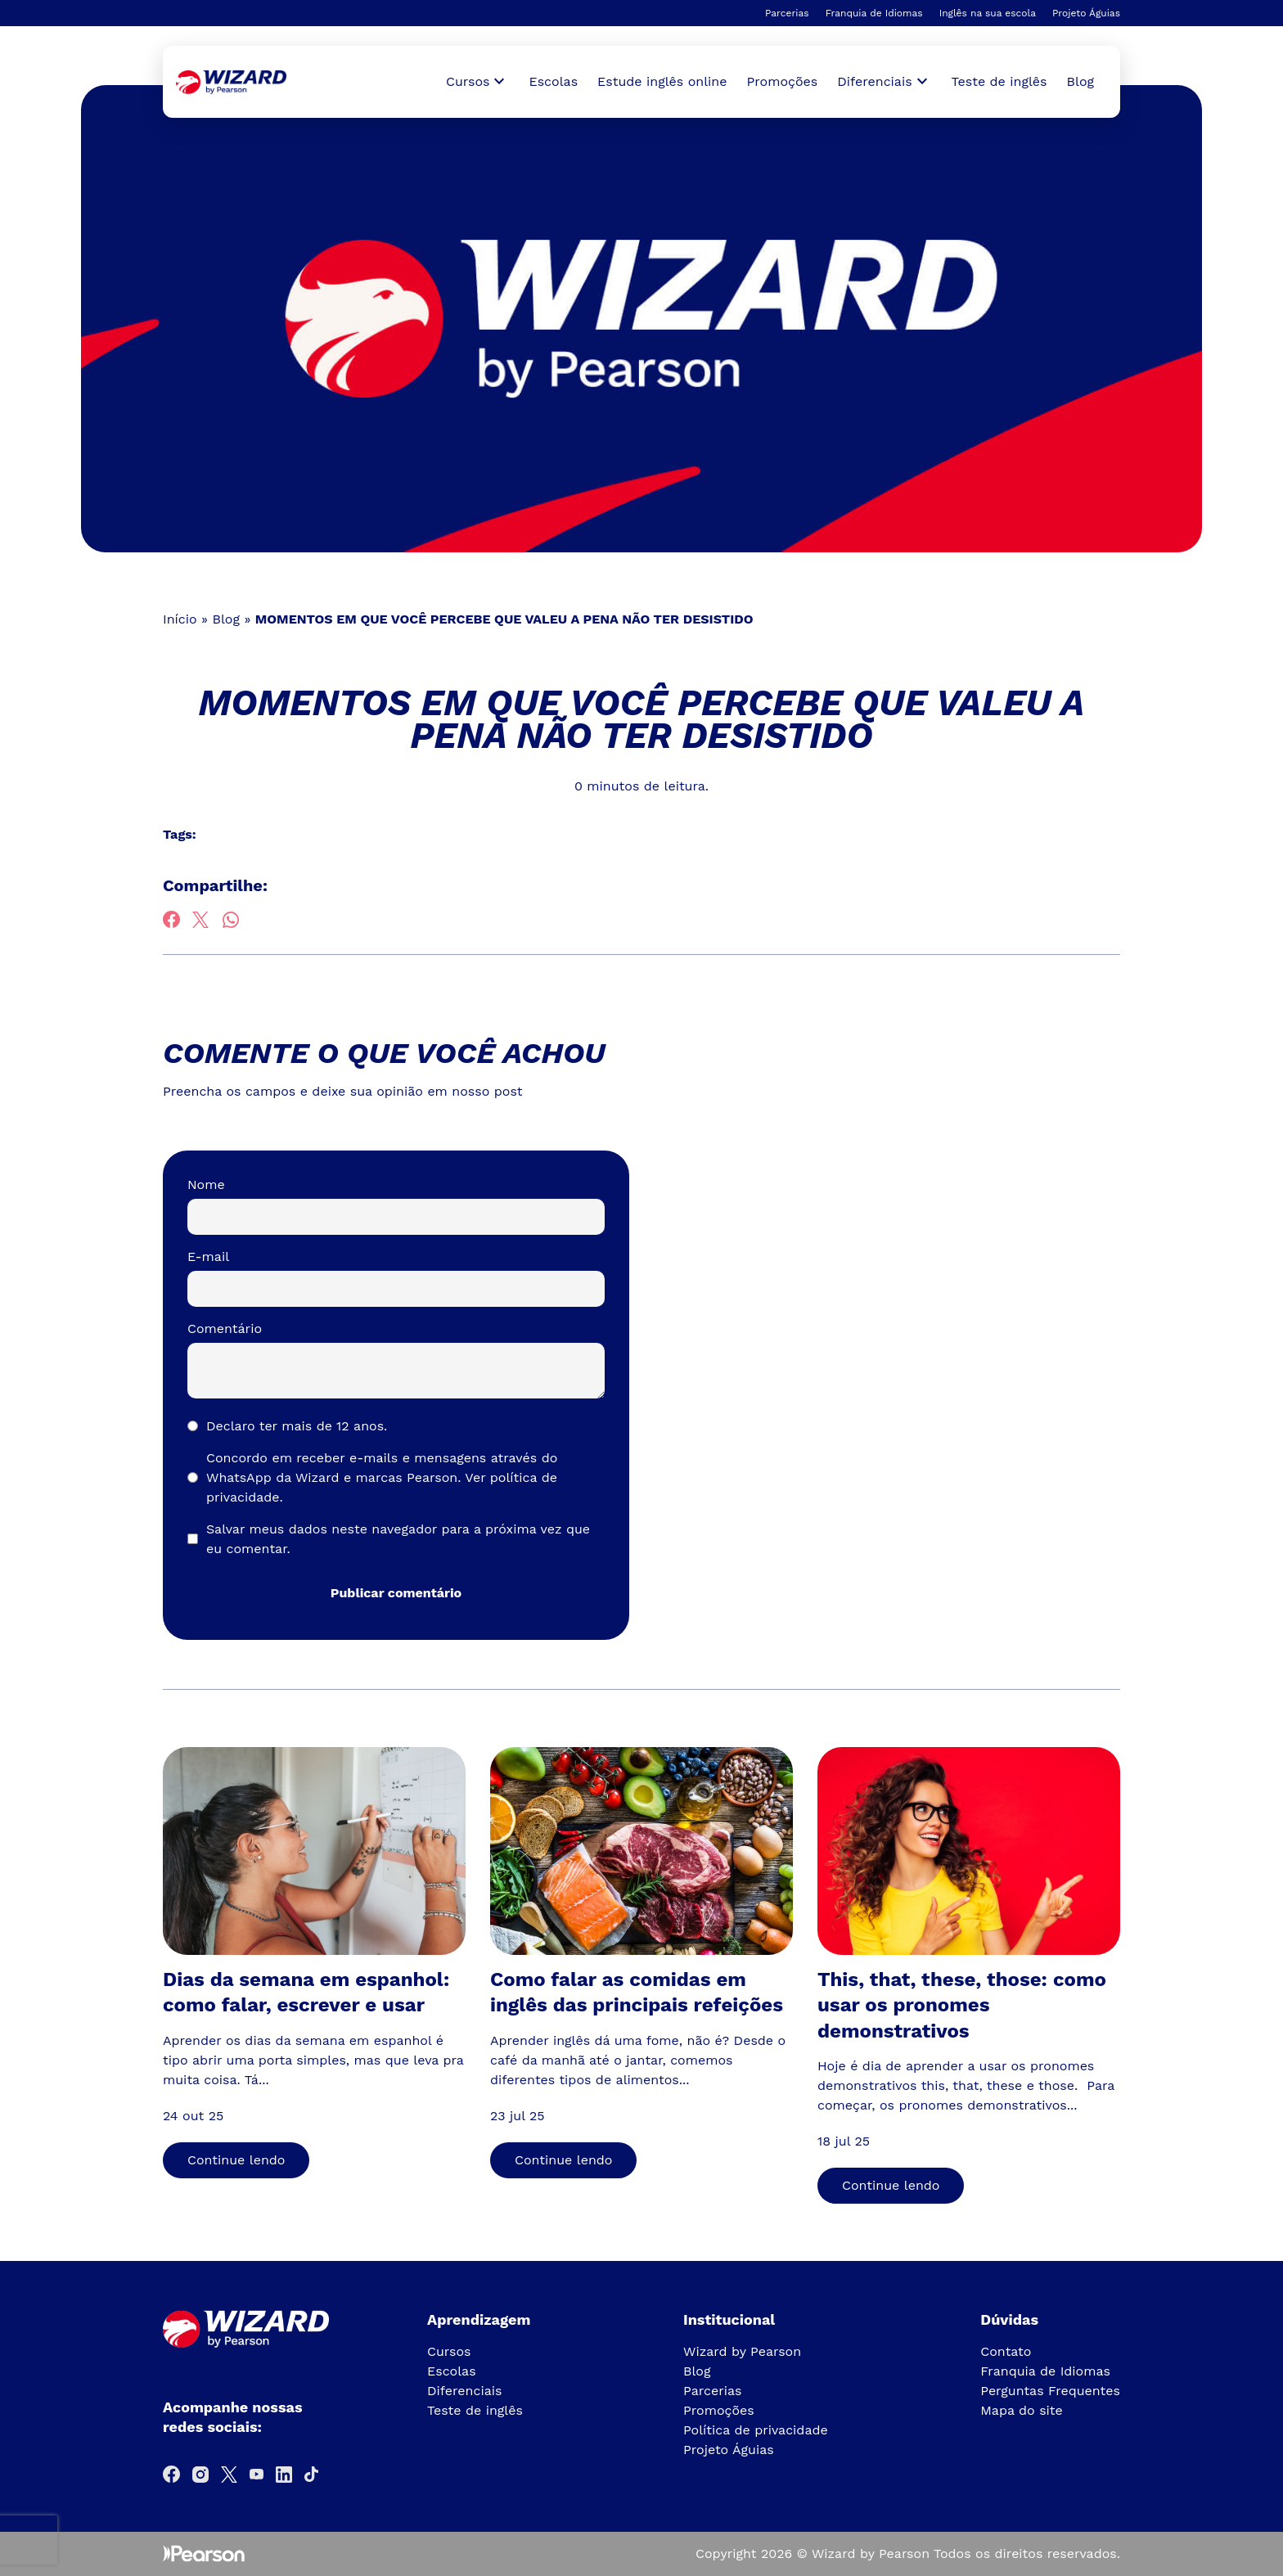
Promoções (782, 81)
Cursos (449, 2351)
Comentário (224, 1328)
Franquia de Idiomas (874, 13)
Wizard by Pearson (742, 2351)
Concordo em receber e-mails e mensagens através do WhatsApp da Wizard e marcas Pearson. (381, 1477)
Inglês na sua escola (987, 13)
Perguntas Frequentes (1050, 2390)
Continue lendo (236, 2160)
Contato (1005, 2351)
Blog (1080, 81)
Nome (206, 1184)
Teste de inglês (999, 81)
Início (180, 619)
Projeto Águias (1086, 13)
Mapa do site (1021, 2410)
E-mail (208, 1256)
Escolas (553, 81)
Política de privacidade (755, 2430)
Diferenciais (464, 2390)
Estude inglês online (662, 81)
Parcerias (787, 13)
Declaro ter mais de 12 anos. (296, 1426)
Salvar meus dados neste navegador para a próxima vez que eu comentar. (398, 1538)
